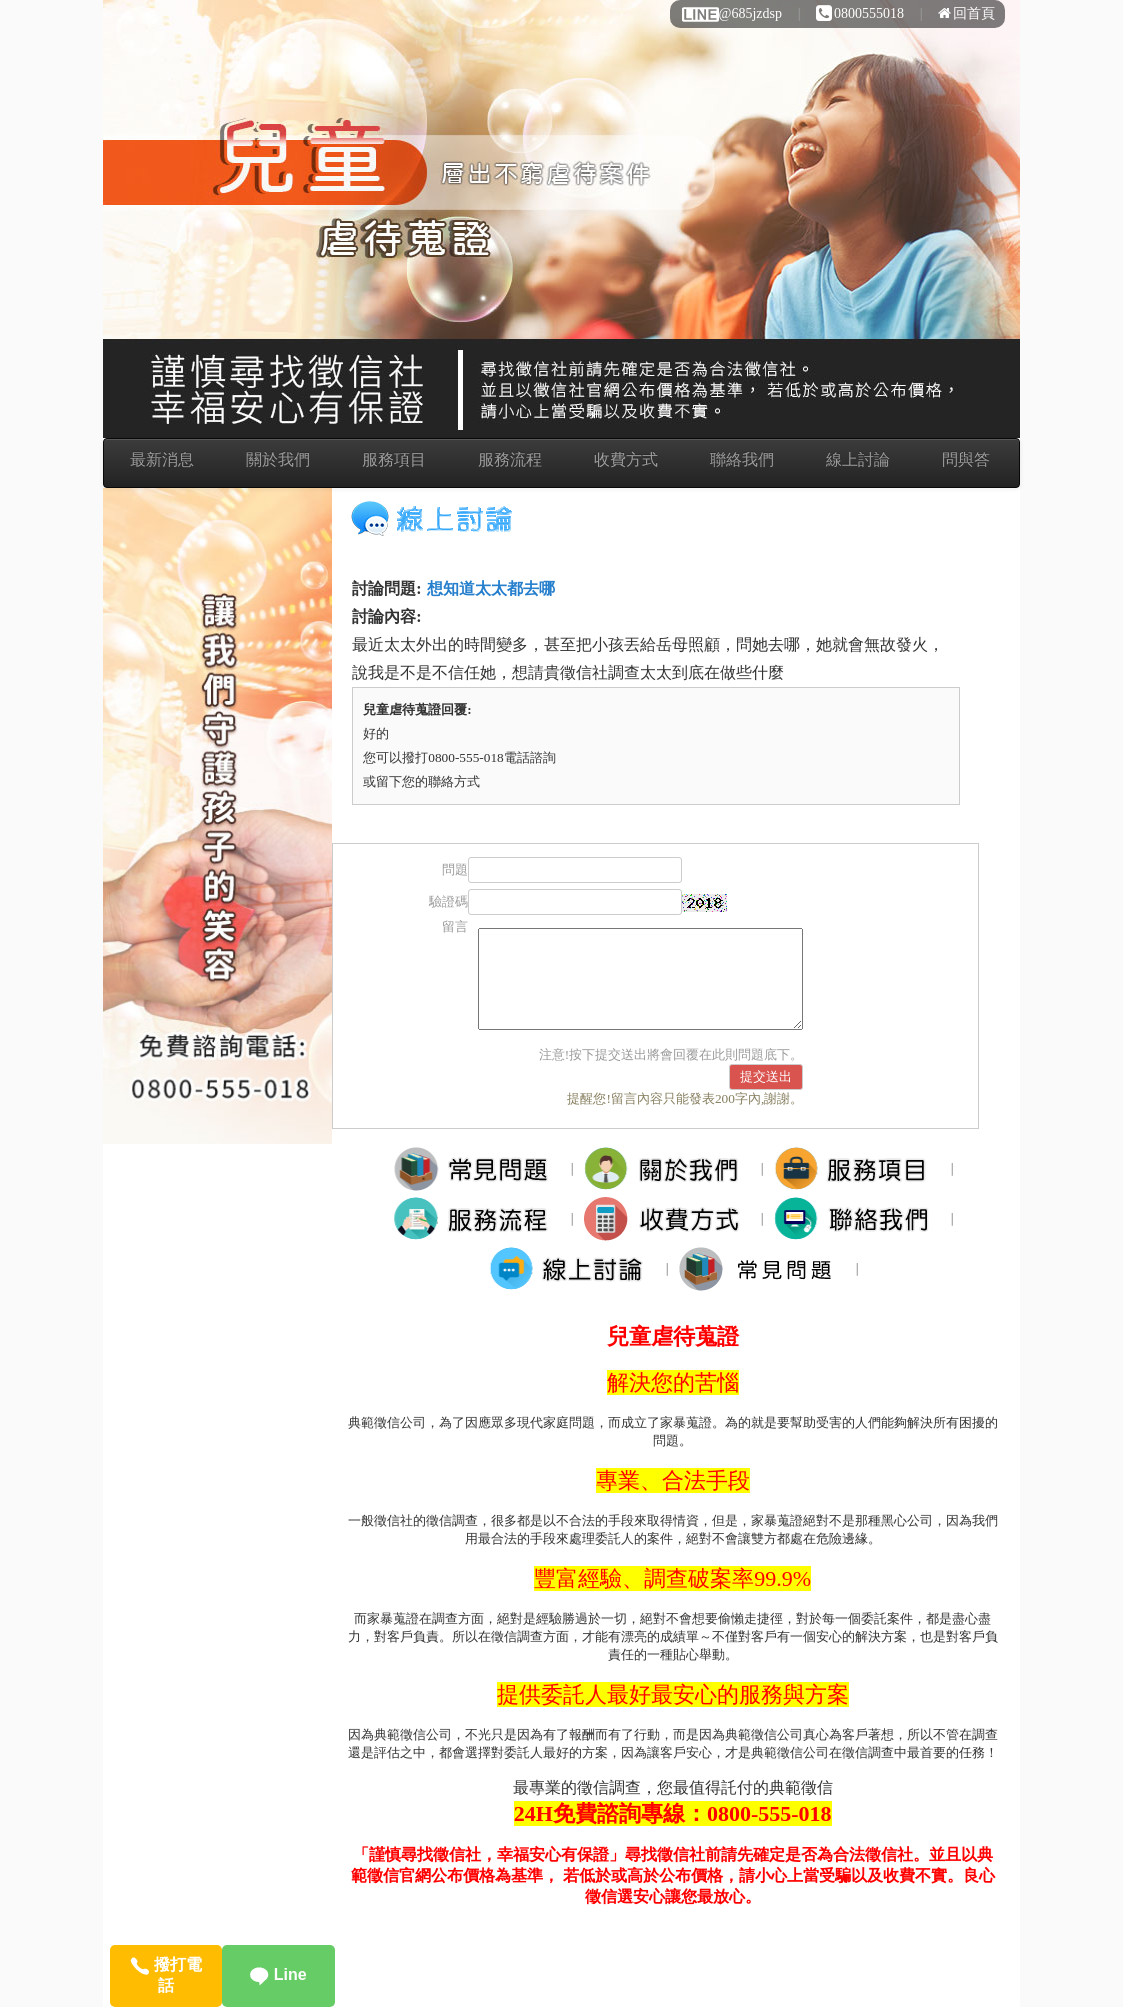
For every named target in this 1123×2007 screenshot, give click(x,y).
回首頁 (966, 13)
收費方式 (626, 459)
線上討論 (858, 459)
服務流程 (510, 459)
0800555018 (860, 13)
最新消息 (162, 459)
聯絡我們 (742, 459)
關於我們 (278, 459)
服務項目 (394, 459)
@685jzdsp (731, 13)
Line (278, 1974)
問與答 (966, 459)
